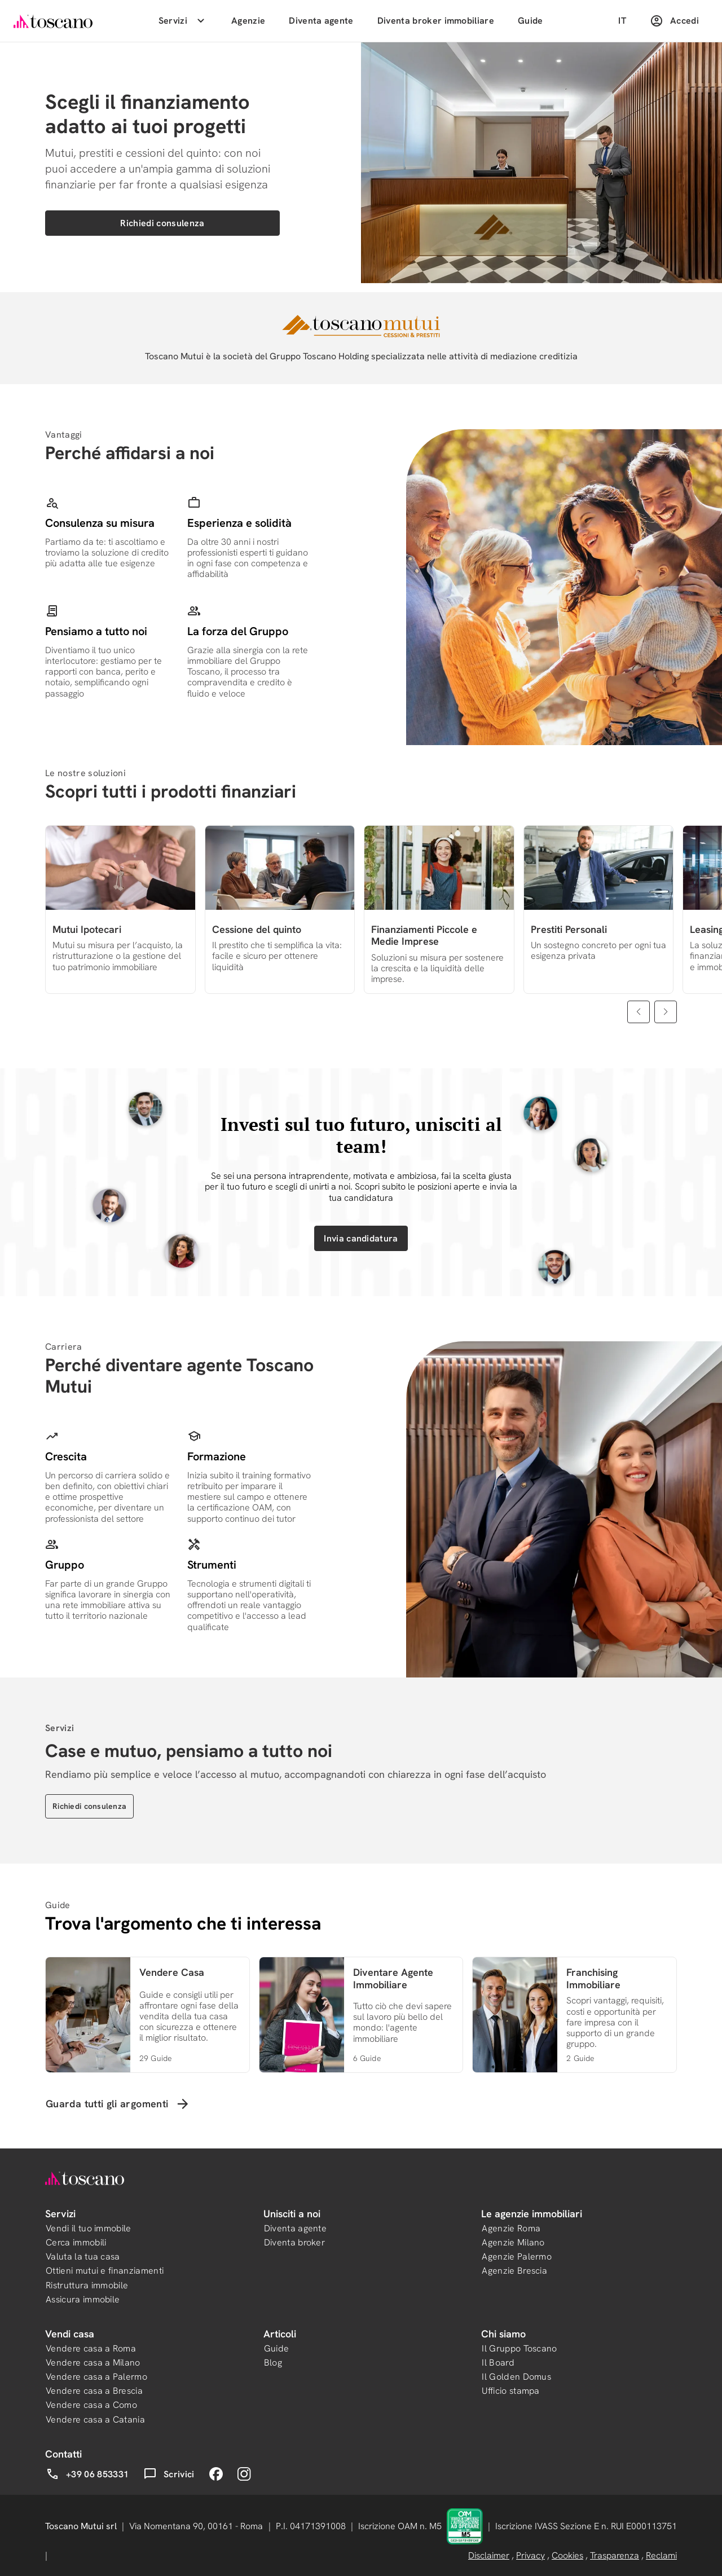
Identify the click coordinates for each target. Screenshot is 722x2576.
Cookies (567, 2555)
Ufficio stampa (510, 2391)
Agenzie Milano (513, 2242)
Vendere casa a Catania (95, 2419)
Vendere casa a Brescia (94, 2391)
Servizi (183, 21)
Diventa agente (321, 21)
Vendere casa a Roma (91, 2348)
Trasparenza (614, 2555)
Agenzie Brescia (514, 2270)
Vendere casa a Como (91, 2405)
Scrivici (169, 2474)
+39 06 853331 (87, 2474)
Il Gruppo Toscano (519, 2348)
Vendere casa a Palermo (96, 2377)
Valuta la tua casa (83, 2256)
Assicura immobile (83, 2299)
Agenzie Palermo (517, 2256)
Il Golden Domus (516, 2377)
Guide (530, 21)
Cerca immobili (76, 2242)
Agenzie (248, 21)
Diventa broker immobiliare (435, 21)
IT (622, 21)
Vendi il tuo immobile (88, 2228)
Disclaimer (488, 2555)
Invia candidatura (361, 1238)
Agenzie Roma (511, 2228)
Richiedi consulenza (162, 223)
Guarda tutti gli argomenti (118, 2104)
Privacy (530, 2555)
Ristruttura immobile (87, 2285)
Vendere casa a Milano (93, 2362)
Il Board (498, 2362)
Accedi (674, 21)
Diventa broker (294, 2242)
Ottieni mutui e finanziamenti (105, 2270)
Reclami (661, 2555)
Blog (273, 2362)
